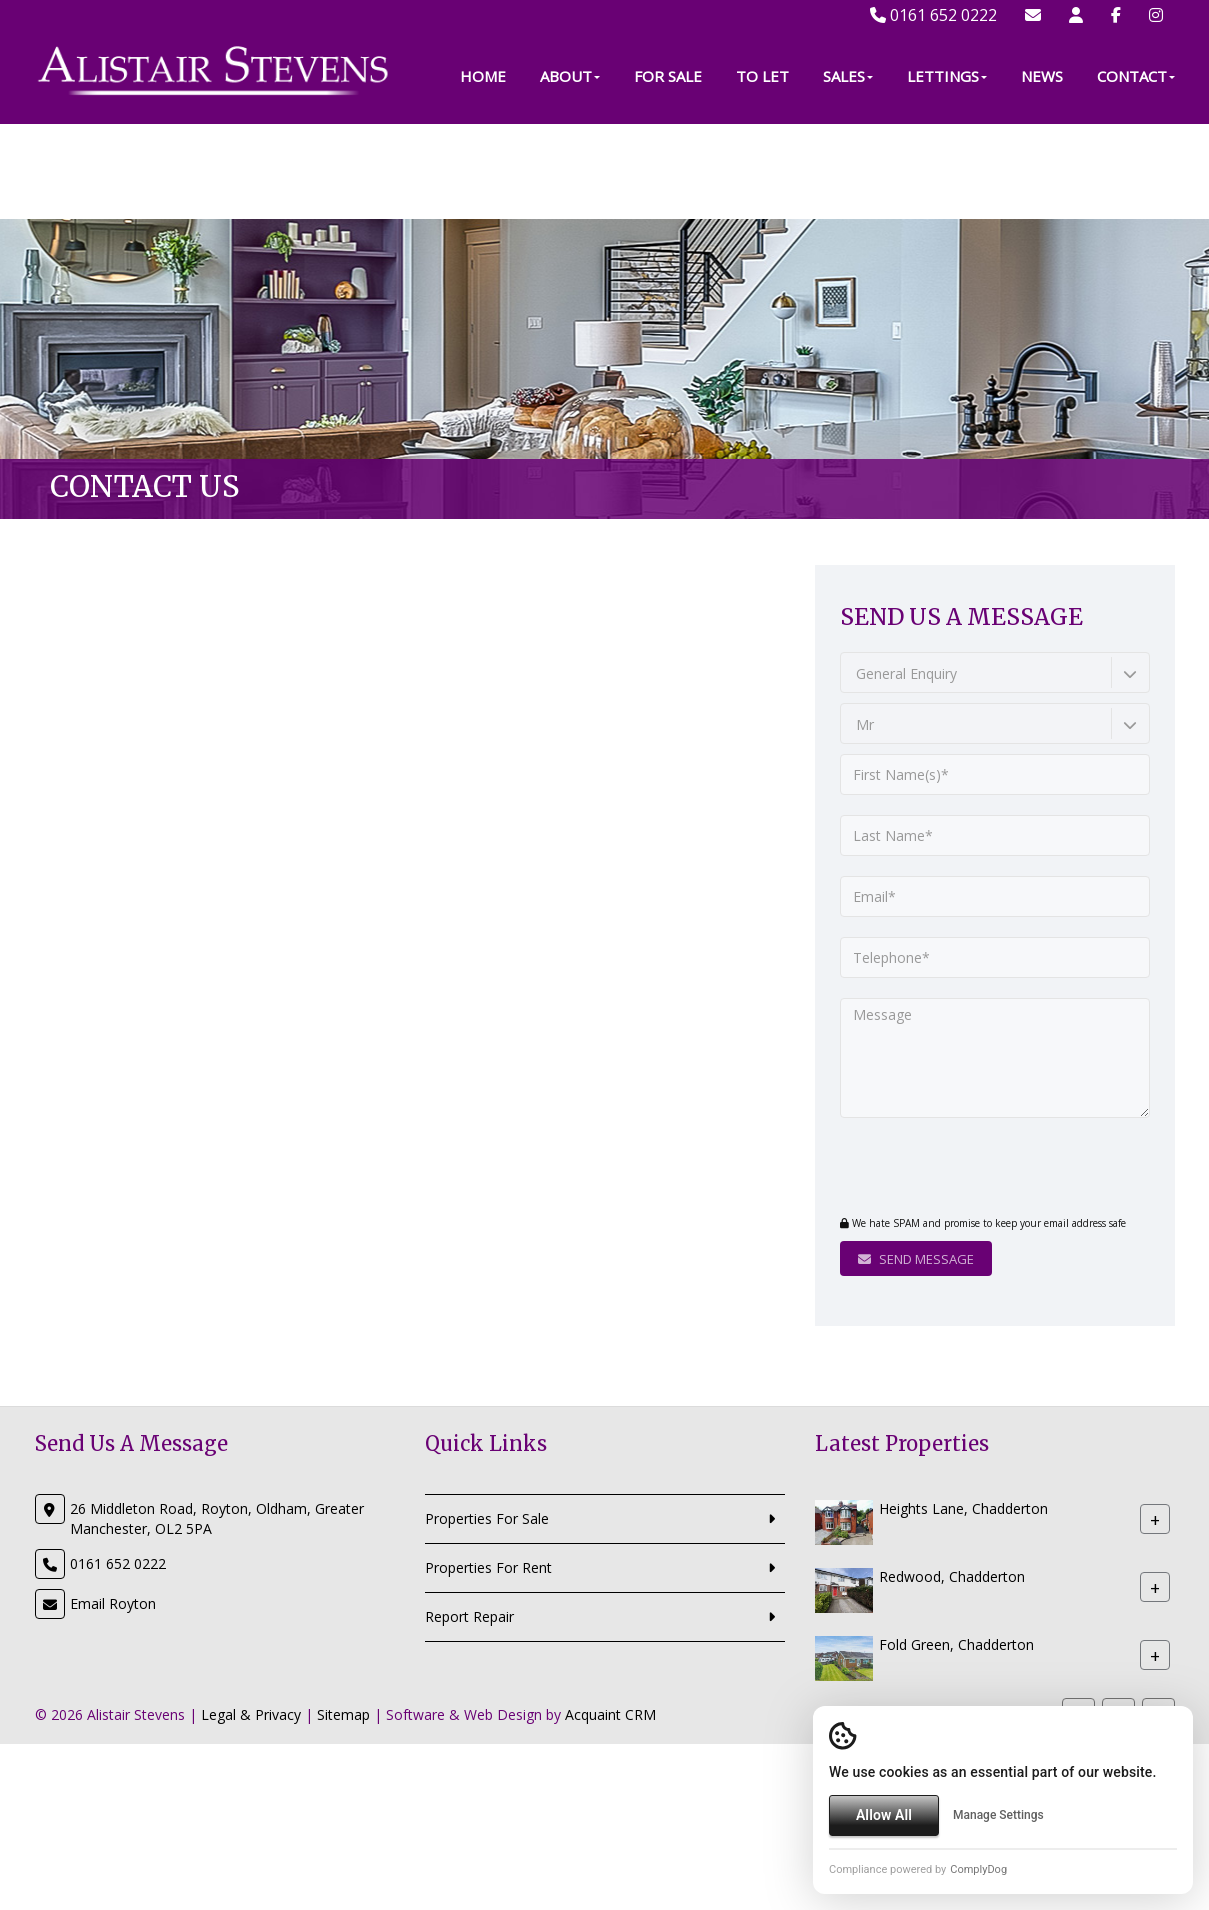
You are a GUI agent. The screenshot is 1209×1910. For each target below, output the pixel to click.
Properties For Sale (487, 1518)
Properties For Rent (488, 1567)
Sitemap (343, 1714)
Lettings (947, 171)
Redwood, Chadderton (952, 1576)
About (570, 171)
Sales (848, 171)
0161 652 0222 (933, 15)
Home (483, 171)
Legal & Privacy (251, 1714)
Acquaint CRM (610, 1714)
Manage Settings (998, 1815)
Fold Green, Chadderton (956, 1644)
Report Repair (469, 1616)
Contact (1136, 171)
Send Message (916, 1259)
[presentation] (961, 1169)
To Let (762, 171)
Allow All (884, 1815)
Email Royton (113, 1603)
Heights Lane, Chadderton (963, 1508)
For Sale (668, 171)
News (1042, 171)
